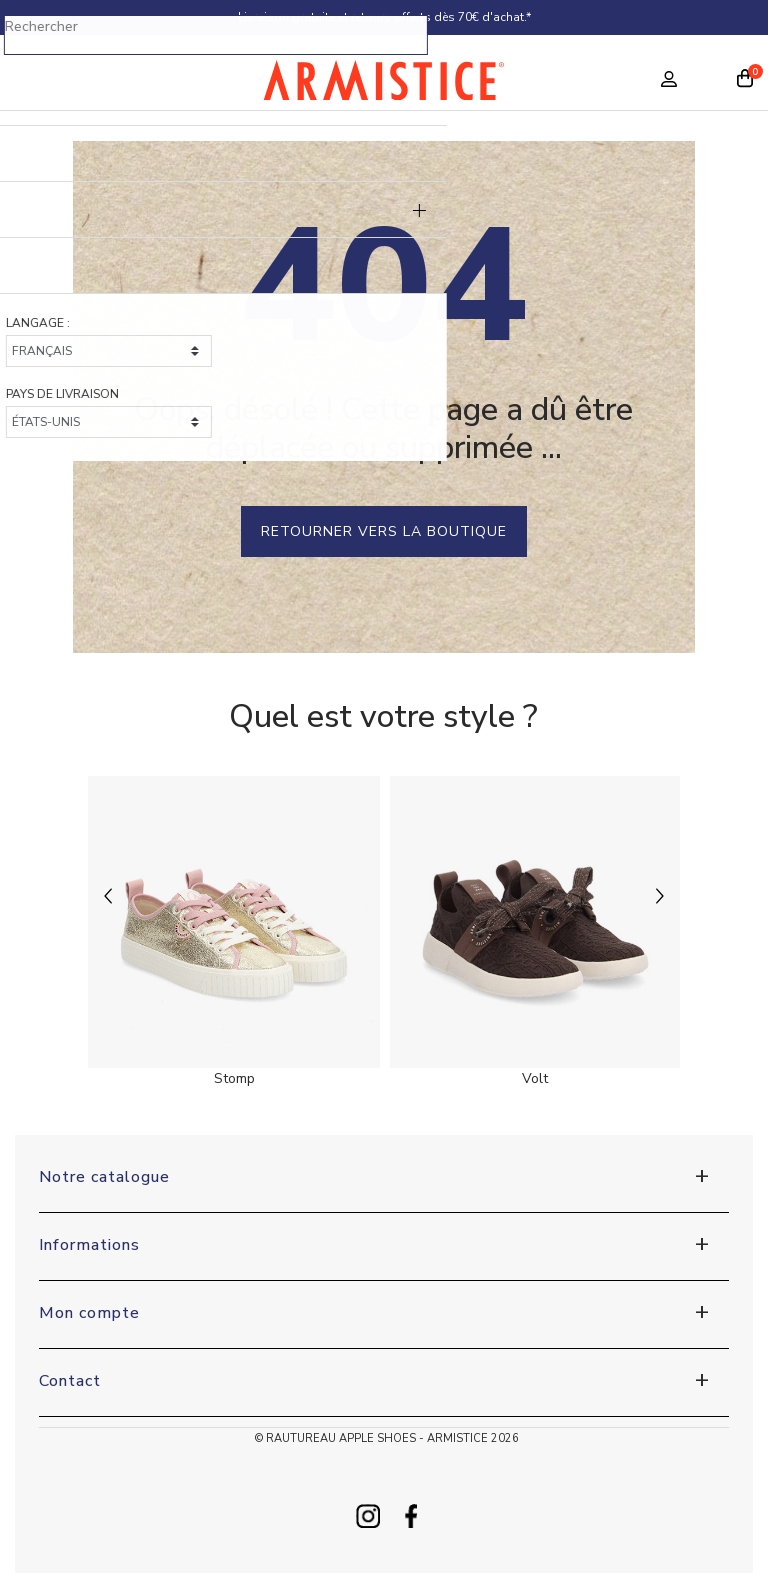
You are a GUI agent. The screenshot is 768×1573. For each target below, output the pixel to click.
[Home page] (383, 85)
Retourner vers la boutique (384, 531)
